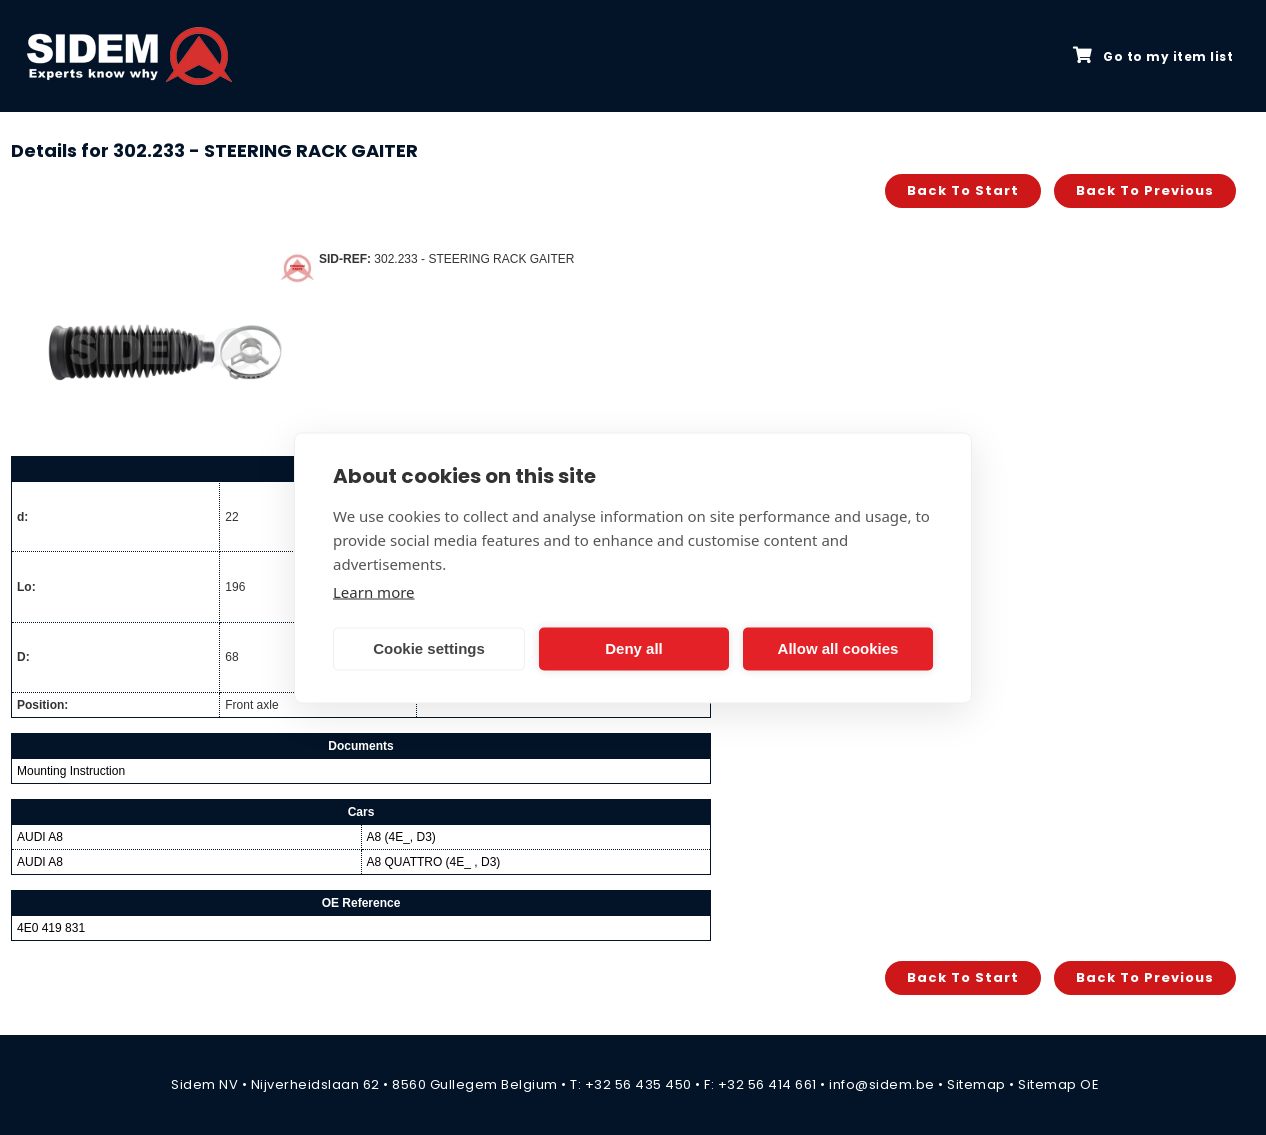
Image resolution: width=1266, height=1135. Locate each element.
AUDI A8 (40, 837)
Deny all (634, 648)
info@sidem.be (882, 1084)
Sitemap (976, 1084)
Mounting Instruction (71, 771)
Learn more (374, 591)
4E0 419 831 (51, 928)
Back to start (963, 190)
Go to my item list (1153, 56)
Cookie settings (429, 648)
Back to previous (1145, 190)
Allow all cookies (838, 648)
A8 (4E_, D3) (401, 837)
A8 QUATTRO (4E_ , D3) (434, 862)
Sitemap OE (1058, 1084)
